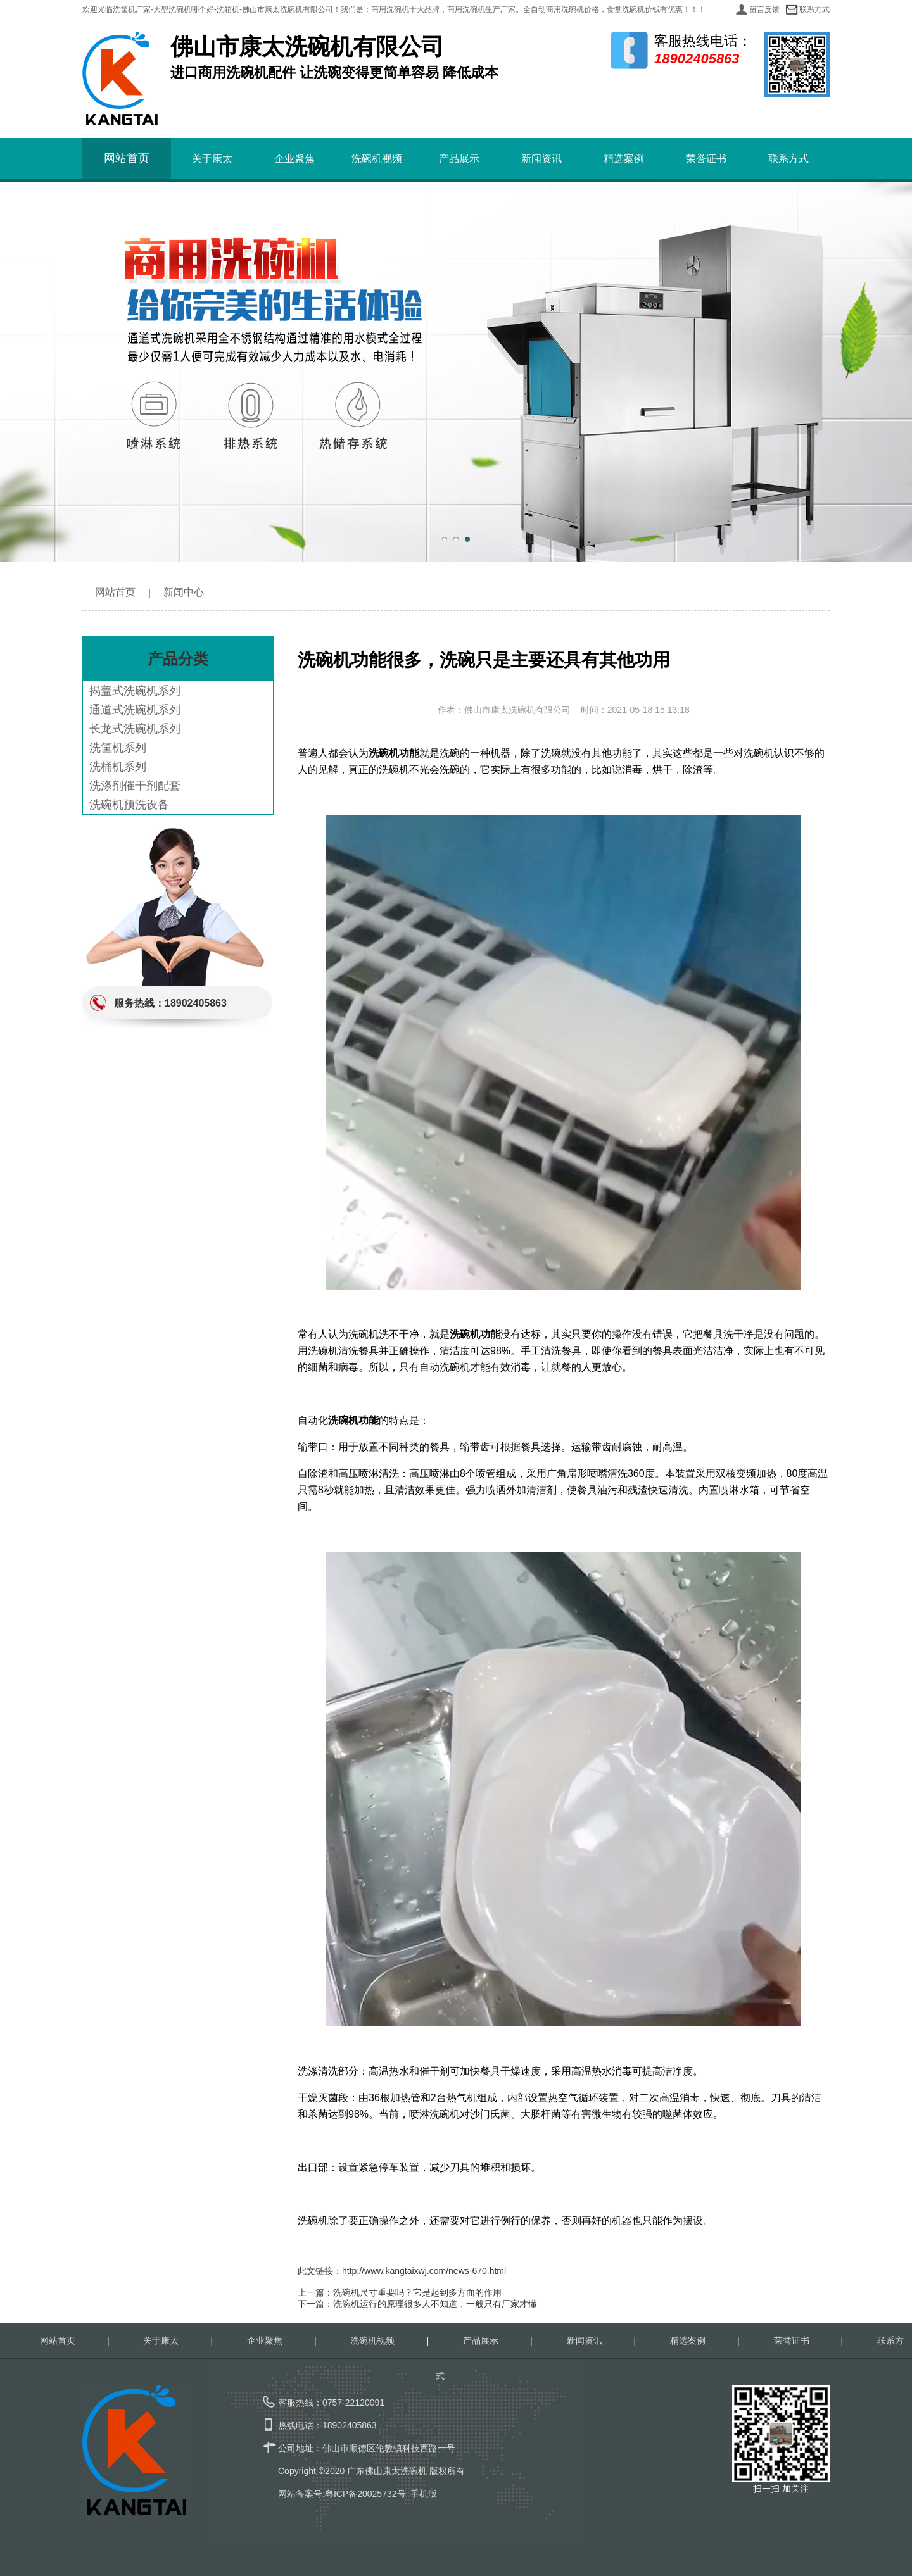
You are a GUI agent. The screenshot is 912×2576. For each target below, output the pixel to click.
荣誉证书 (706, 158)
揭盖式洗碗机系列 (134, 690)
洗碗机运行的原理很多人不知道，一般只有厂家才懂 (435, 2304)
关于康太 (212, 158)
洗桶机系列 (117, 766)
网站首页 (126, 158)
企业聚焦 (294, 158)
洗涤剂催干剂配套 (134, 785)
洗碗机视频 (377, 158)
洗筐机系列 (117, 747)
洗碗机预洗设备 (129, 804)
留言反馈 (764, 9)
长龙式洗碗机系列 (134, 728)
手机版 (423, 2494)
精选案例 (624, 158)
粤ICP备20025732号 (365, 2494)
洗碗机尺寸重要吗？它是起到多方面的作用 (417, 2292)
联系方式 (814, 9)
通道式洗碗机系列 (134, 709)
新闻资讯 (541, 158)
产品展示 (459, 158)
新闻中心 (183, 592)
